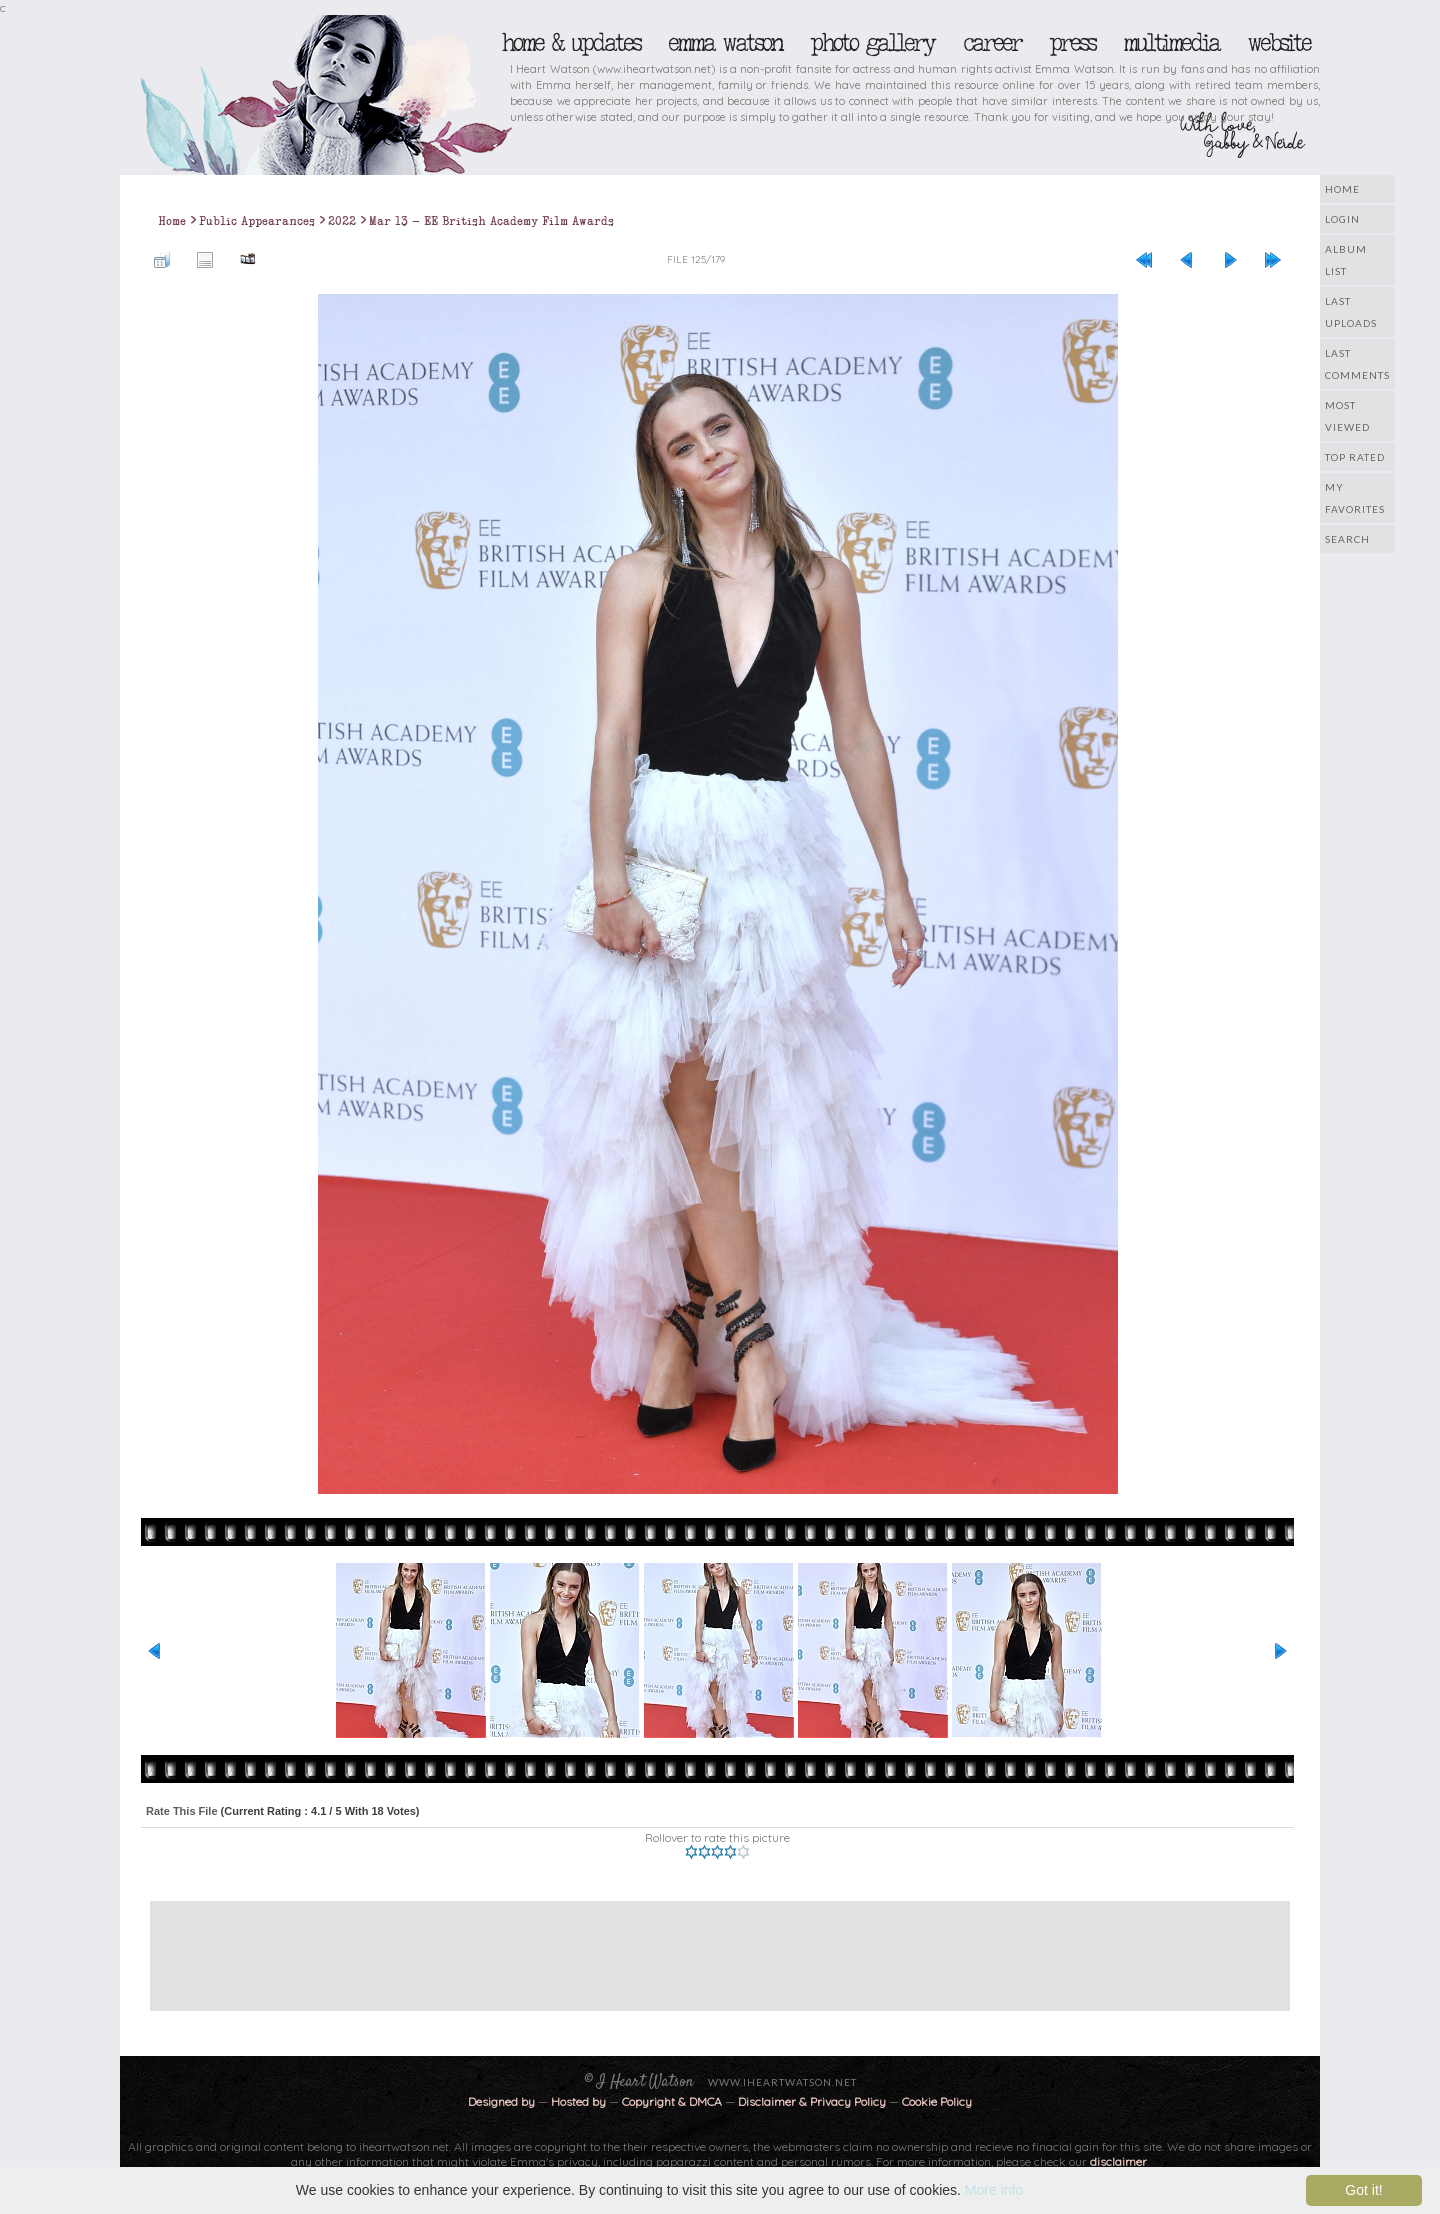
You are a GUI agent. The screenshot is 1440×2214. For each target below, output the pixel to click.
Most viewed (1347, 416)
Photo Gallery (872, 43)
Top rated (1355, 457)
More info (994, 2190)
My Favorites (1355, 498)
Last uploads (1351, 312)
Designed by (501, 2101)
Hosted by (578, 2101)
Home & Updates (570, 43)
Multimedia (1171, 43)
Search (1347, 539)
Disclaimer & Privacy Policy (813, 2101)
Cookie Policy (937, 2101)
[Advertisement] (705, 1946)
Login (1342, 219)
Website (1278, 43)
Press (1072, 43)
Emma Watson (725, 43)
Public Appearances (257, 221)
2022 (342, 221)
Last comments (1357, 364)
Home (1342, 189)
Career (991, 43)
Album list (1346, 260)
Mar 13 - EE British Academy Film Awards (491, 221)
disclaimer (1118, 2161)
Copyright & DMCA (672, 2101)
